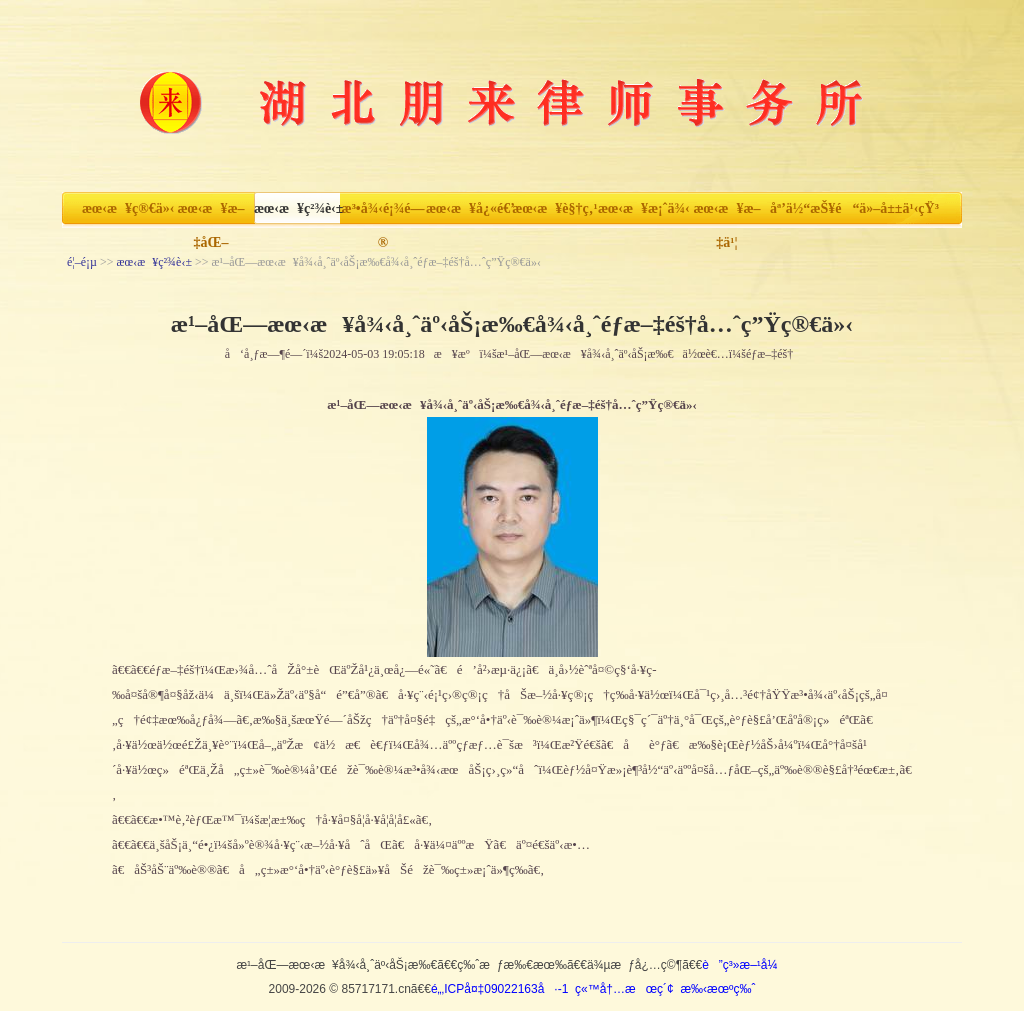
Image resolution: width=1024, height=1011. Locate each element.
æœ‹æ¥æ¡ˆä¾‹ (641, 208)
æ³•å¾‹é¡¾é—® (383, 213)
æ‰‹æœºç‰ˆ (717, 989)
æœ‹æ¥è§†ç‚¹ (554, 208)
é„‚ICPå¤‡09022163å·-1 (499, 989)
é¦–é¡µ (82, 262)
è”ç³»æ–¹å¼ (744, 965)
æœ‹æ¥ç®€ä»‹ (125, 208)
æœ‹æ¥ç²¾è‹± (297, 208)
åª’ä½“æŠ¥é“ (813, 208)
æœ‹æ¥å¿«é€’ (469, 208)
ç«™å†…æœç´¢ (624, 989)
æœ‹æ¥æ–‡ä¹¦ (726, 213)
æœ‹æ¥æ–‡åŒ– (210, 213)
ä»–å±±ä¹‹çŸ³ (899, 208)
